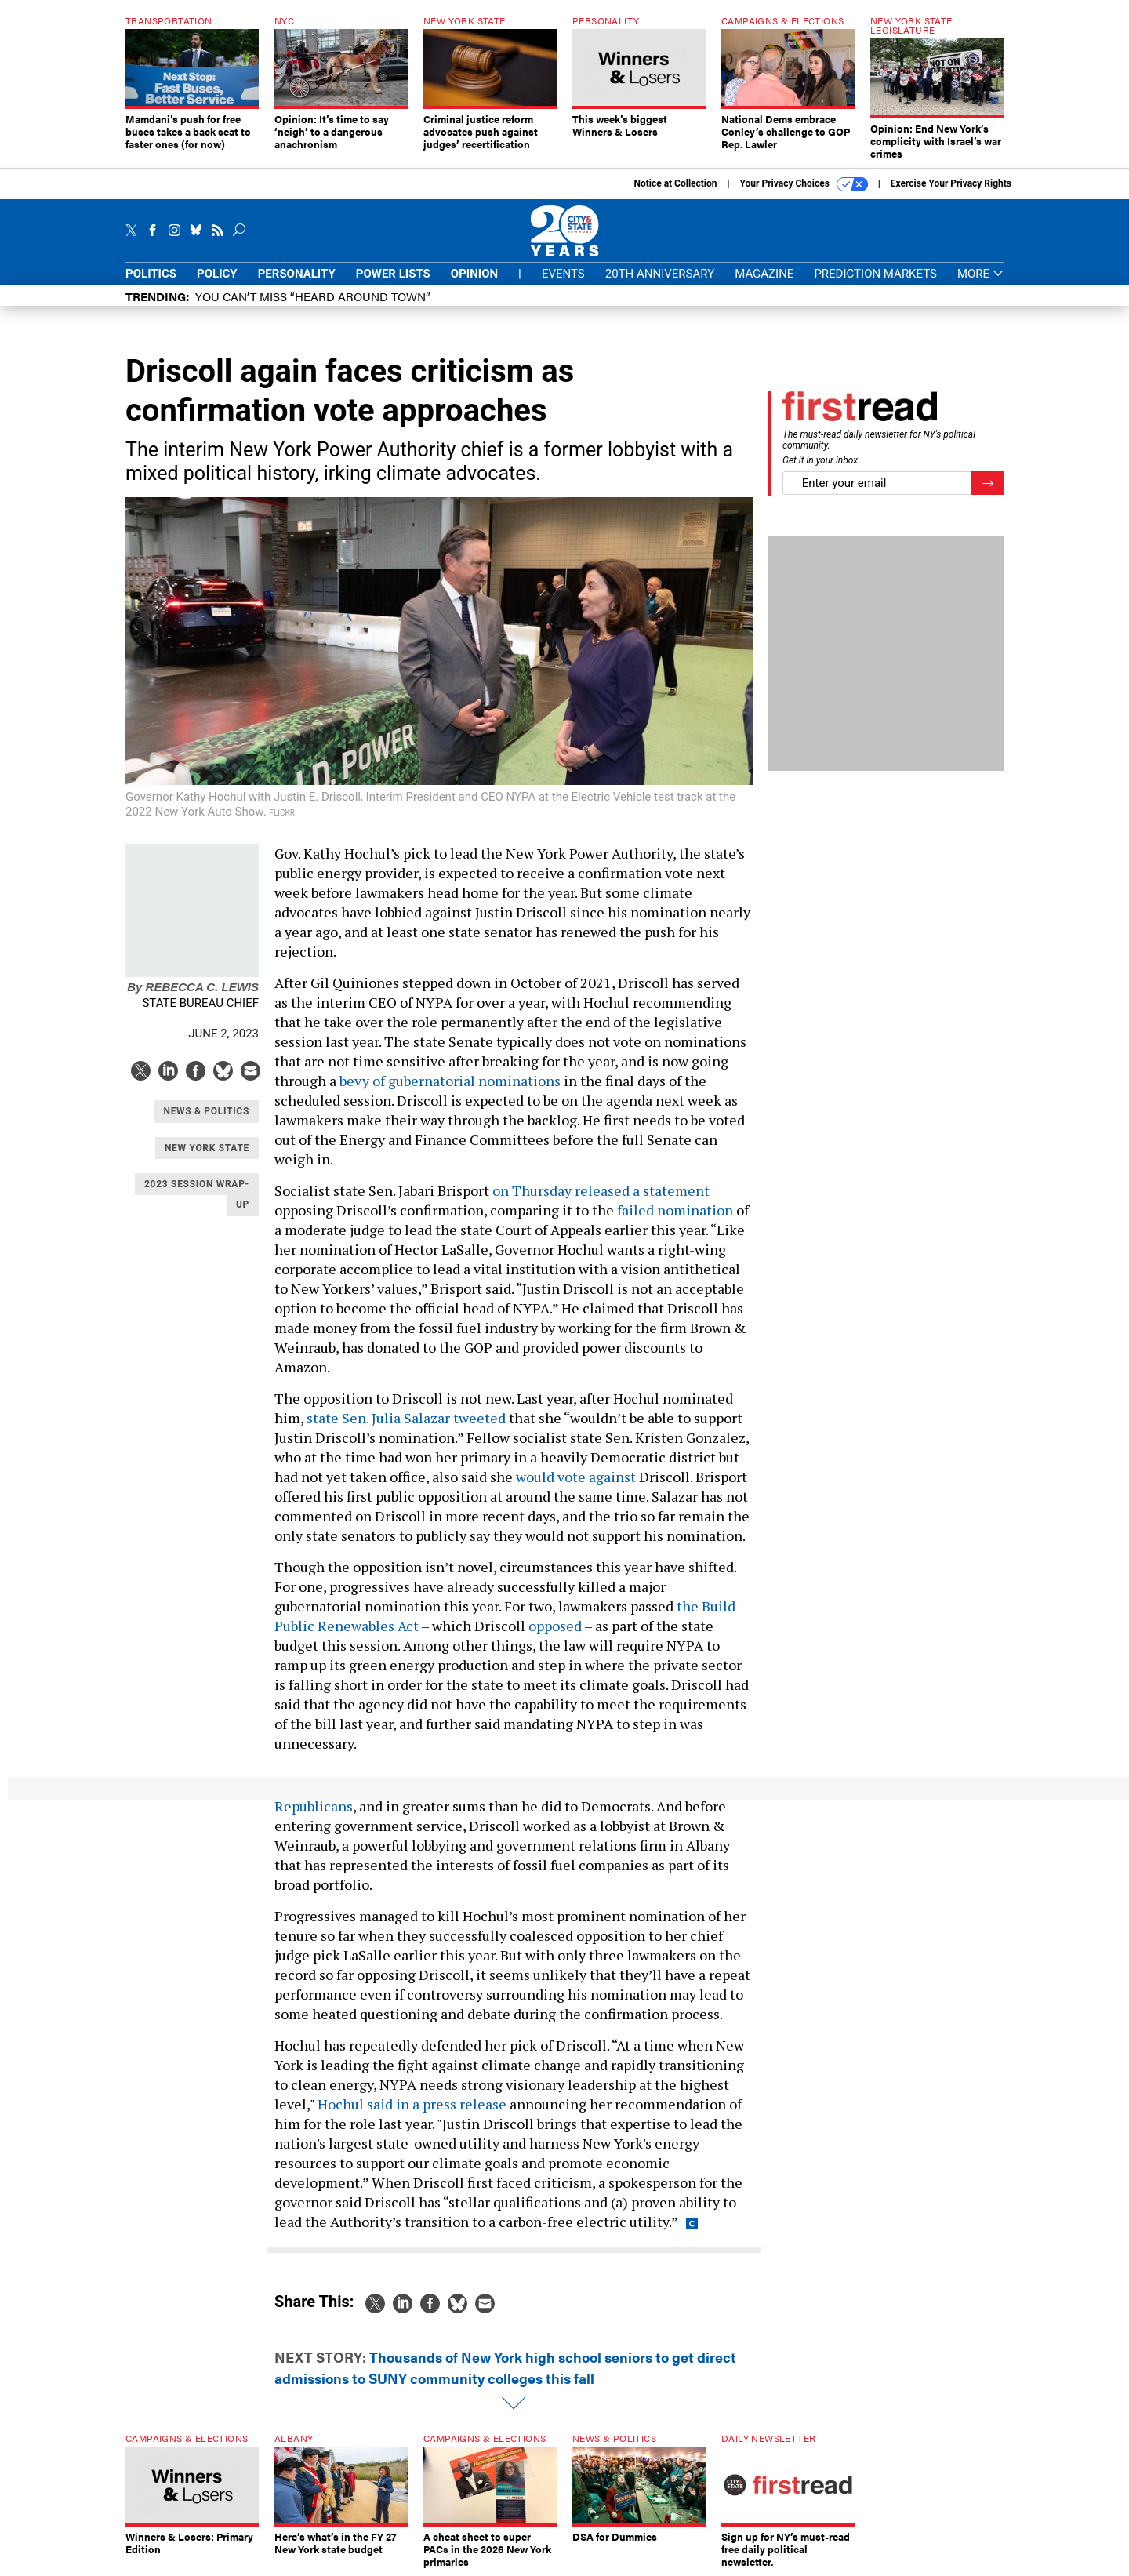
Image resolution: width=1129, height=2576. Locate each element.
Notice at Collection (675, 183)
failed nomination (675, 1210)
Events (563, 274)
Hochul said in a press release (412, 2104)
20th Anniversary (659, 274)
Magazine (764, 274)
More (980, 274)
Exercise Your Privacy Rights (951, 183)
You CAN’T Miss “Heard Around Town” (312, 296)
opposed (555, 1625)
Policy (217, 274)
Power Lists (393, 274)
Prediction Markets (875, 274)
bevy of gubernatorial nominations (450, 1080)
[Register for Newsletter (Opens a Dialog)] (987, 483)
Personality (297, 274)
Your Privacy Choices (804, 184)
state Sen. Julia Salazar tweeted (406, 1417)
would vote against (576, 1476)
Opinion (474, 274)
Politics (150, 274)
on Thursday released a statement (601, 1190)
